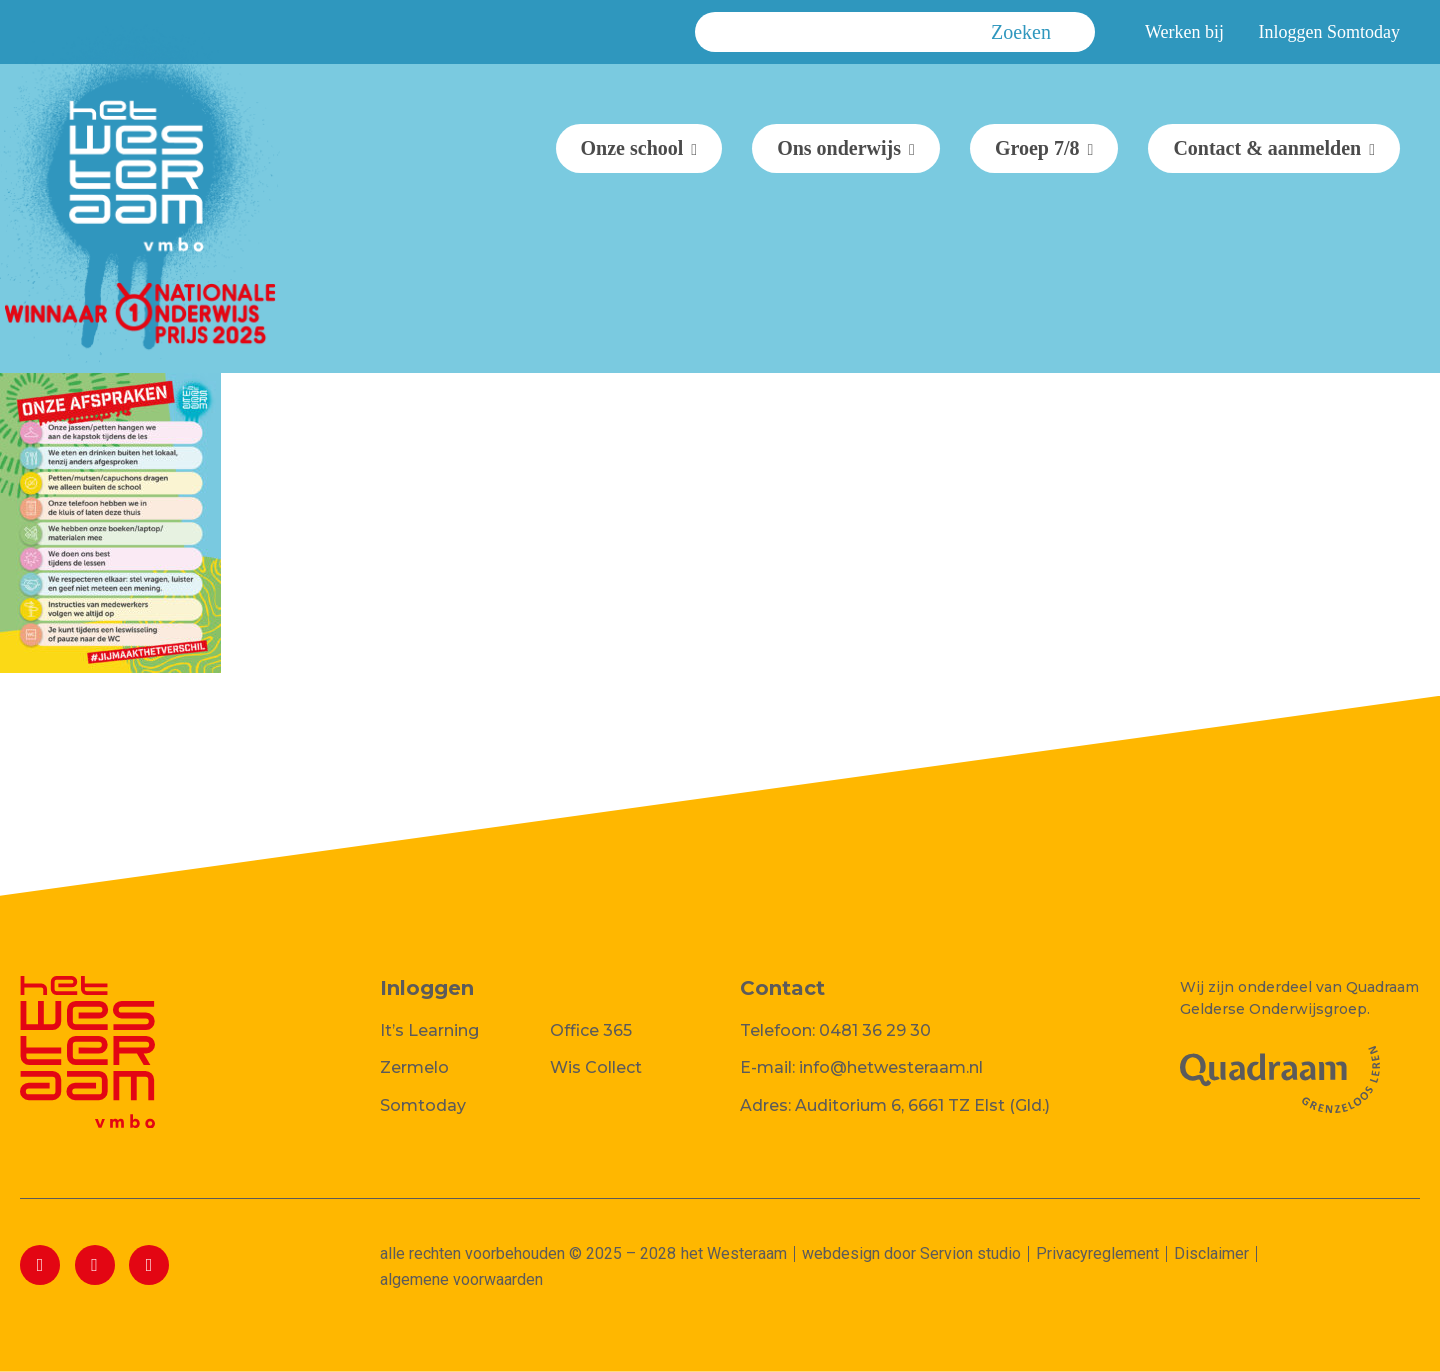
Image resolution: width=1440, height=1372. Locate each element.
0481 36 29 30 (875, 1030)
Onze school (632, 148)
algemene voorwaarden (461, 1279)
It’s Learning (429, 1030)
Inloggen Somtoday (1330, 32)
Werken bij (1184, 32)
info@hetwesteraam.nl (891, 1067)
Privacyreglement (1097, 1253)
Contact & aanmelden (1267, 148)
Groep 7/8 (1037, 148)
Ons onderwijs (839, 148)
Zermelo (414, 1067)
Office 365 (591, 1030)
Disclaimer (1211, 1253)
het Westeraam (734, 1253)
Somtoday (423, 1105)
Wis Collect (596, 1067)
